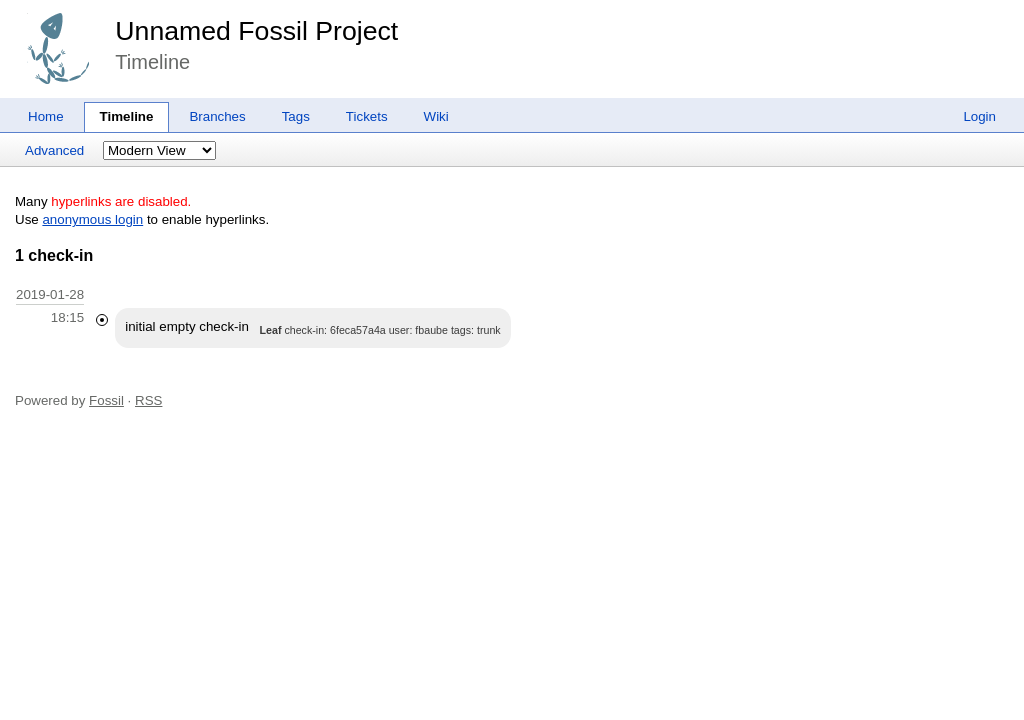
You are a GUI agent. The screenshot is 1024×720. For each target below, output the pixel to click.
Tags (296, 116)
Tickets (367, 116)
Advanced (54, 150)
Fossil (106, 400)
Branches (217, 116)
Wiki (436, 116)
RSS (148, 400)
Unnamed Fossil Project (256, 31)
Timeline (127, 116)
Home (46, 116)
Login (979, 116)
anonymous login (92, 219)
